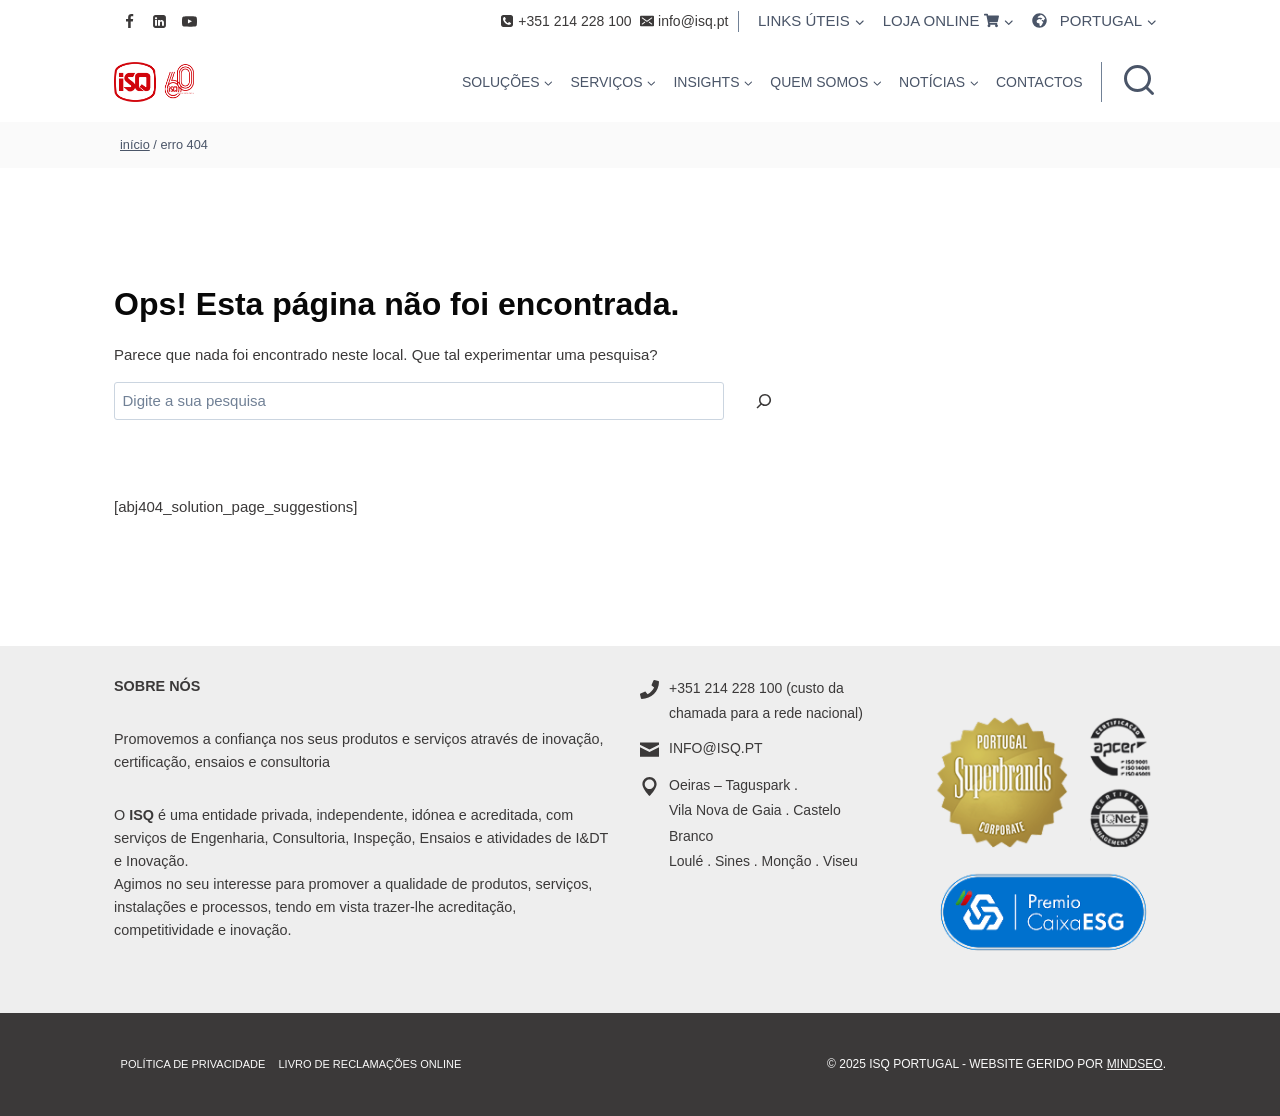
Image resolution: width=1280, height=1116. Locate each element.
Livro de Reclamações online (369, 1064)
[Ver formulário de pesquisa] (1139, 82)
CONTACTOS (1039, 82)
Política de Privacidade (193, 1064)
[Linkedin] (159, 21)
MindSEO (1135, 1064)
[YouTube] (189, 21)
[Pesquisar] (764, 401)
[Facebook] (129, 21)
